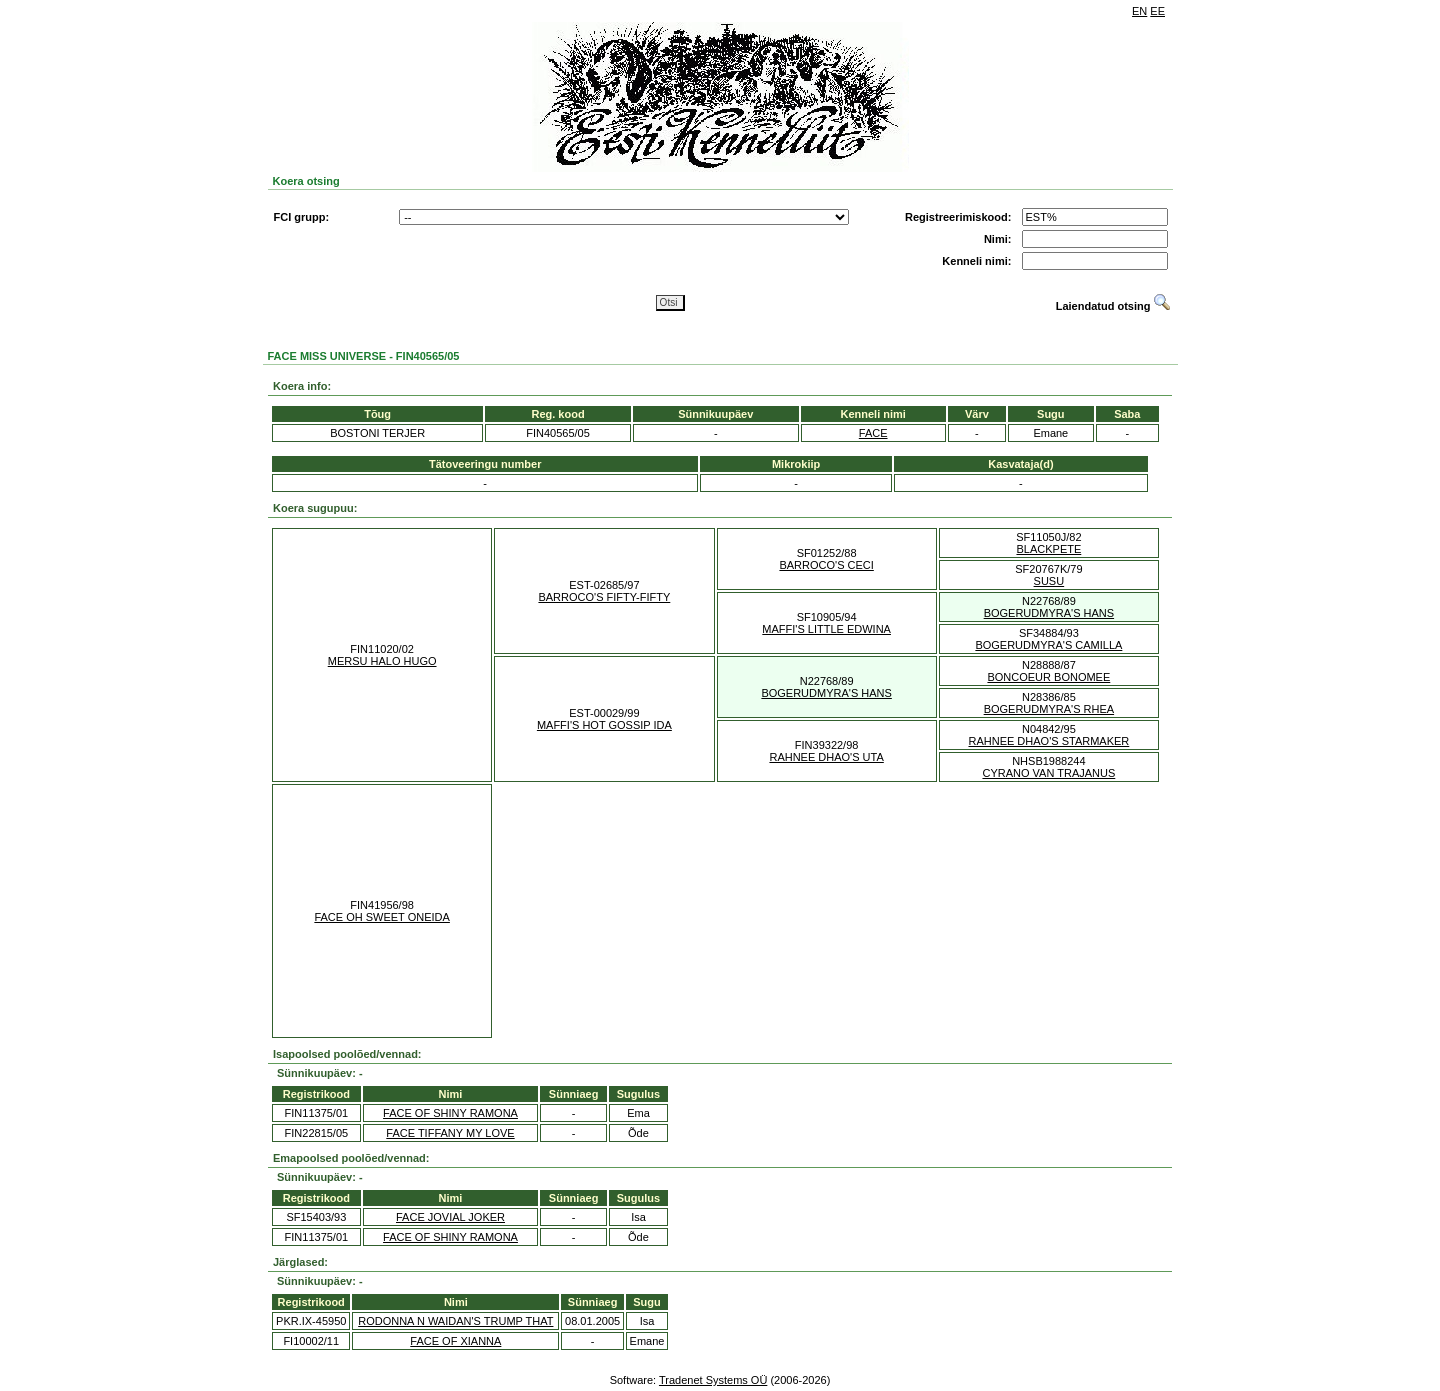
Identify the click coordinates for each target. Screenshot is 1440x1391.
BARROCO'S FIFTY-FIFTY (604, 597)
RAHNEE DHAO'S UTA (826, 757)
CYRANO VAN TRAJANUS (1048, 773)
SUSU (1049, 581)
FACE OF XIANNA (455, 1341)
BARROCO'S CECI (826, 565)
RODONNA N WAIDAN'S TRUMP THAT (455, 1321)
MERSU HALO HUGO (382, 661)
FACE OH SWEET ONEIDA (382, 917)
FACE (873, 433)
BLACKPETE (1048, 549)
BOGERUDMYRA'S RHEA (1049, 709)
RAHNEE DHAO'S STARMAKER (1048, 741)
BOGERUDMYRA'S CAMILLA (1048, 645)
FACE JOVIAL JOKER (450, 1217)
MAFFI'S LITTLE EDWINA (826, 629)
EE (1157, 11)
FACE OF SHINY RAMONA (450, 1113)
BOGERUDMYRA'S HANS (1049, 613)
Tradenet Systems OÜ (713, 1380)
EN (1139, 11)
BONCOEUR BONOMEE (1048, 677)
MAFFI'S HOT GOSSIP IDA (604, 725)
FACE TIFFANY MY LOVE (450, 1133)
